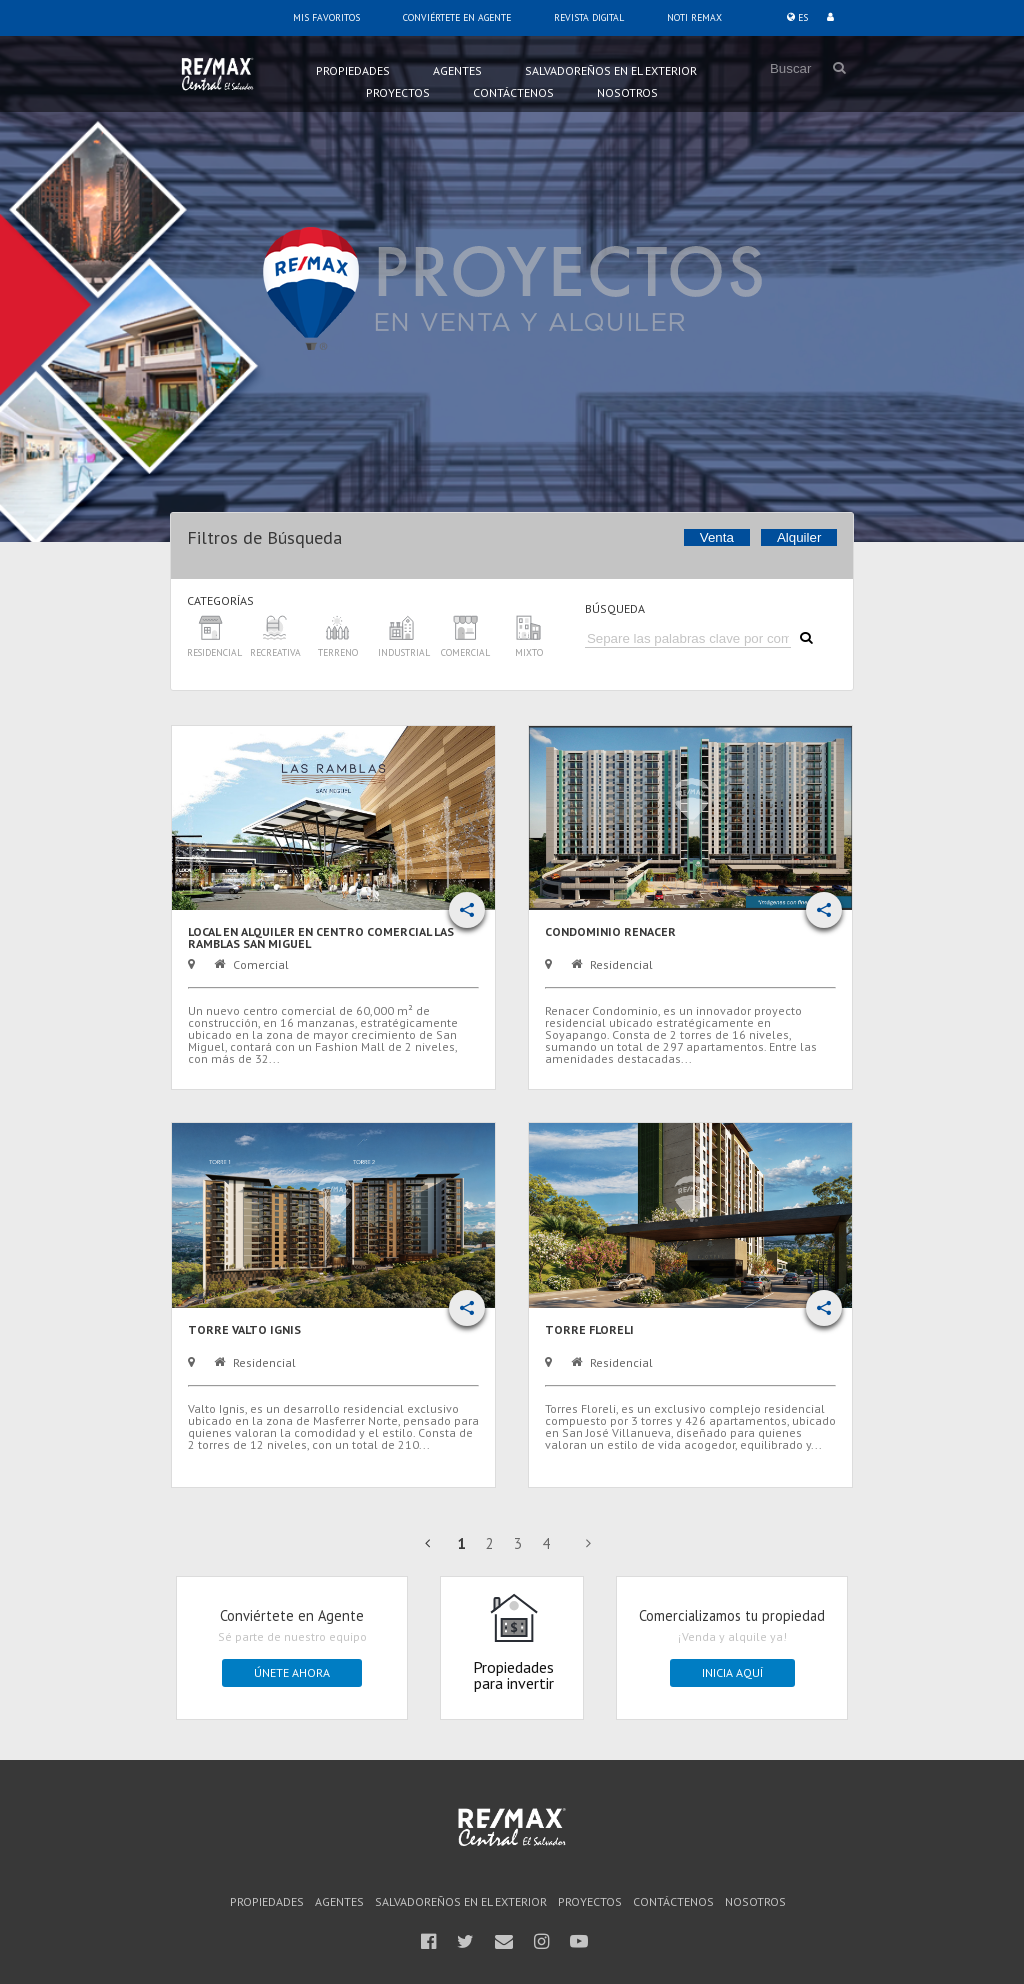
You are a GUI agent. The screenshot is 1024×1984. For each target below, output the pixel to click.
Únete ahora (292, 1672)
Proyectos (398, 92)
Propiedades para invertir (513, 1642)
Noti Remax (694, 17)
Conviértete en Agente (457, 17)
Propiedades (353, 70)
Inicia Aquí (732, 1672)
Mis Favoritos (326, 17)
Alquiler (799, 537)
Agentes (457, 70)
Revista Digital (589, 17)
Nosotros (627, 92)
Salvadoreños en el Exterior (611, 70)
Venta (717, 537)
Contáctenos (513, 92)
